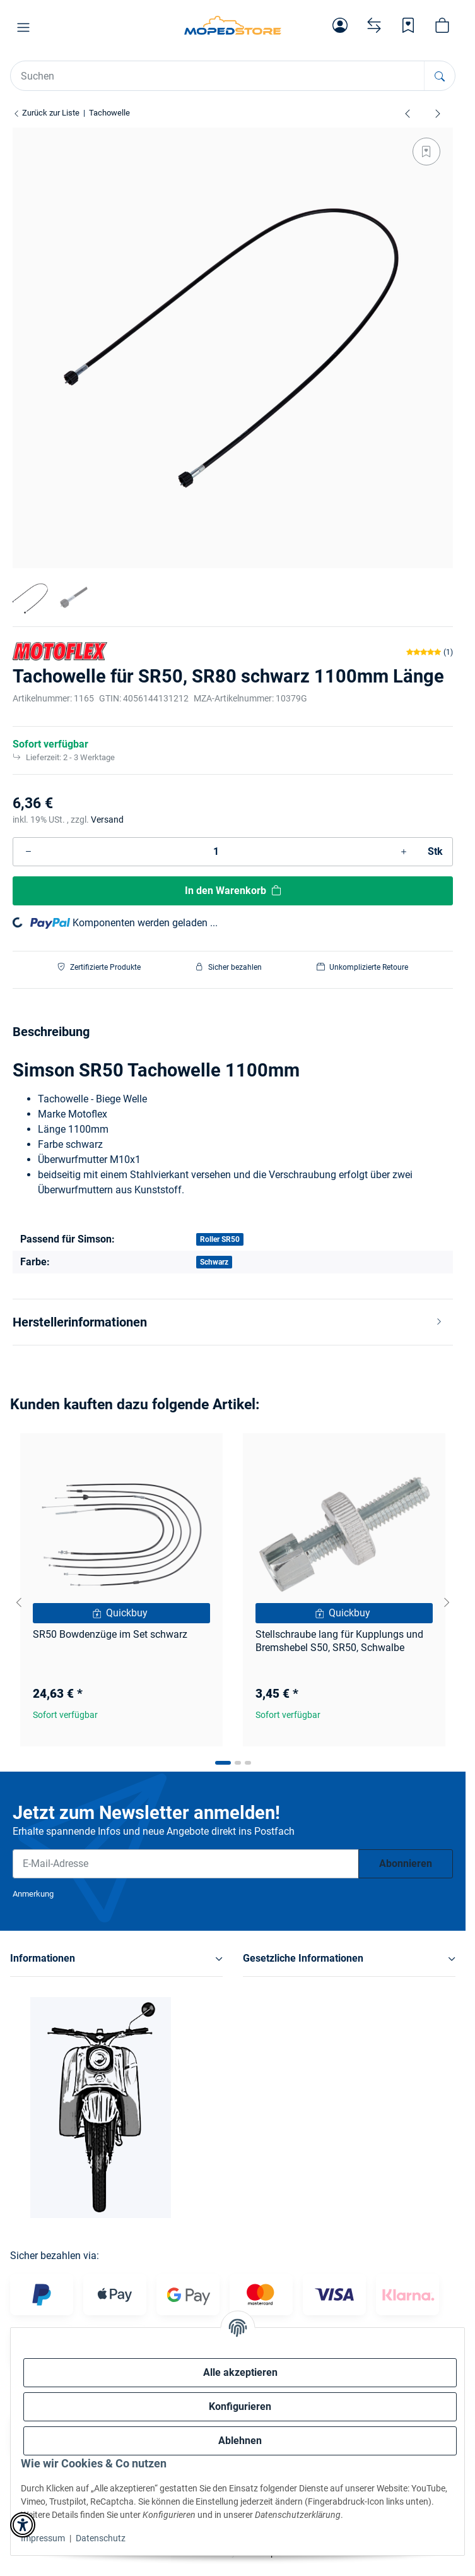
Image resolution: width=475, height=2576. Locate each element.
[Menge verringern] (28, 852)
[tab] (223, 1763)
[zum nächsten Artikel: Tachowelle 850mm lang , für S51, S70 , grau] (438, 113)
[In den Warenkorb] (233, 890)
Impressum (43, 2538)
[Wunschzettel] (408, 25)
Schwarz (214, 1262)
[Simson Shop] (232, 25)
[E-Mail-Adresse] (186, 1863)
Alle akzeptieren (240, 2372)
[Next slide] (446, 1602)
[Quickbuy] (121, 1613)
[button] (23, 28)
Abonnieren (405, 1863)
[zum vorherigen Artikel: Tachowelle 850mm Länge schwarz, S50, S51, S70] (407, 113)
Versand (107, 819)
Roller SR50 (220, 1239)
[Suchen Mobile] (218, 75)
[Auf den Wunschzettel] (426, 151)
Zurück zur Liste (46, 112)
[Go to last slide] (19, 1602)
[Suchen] (439, 75)
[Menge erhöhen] (404, 852)
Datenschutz (101, 2538)
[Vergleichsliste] (374, 25)
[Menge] (216, 852)
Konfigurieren (240, 2406)
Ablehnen (240, 2441)
